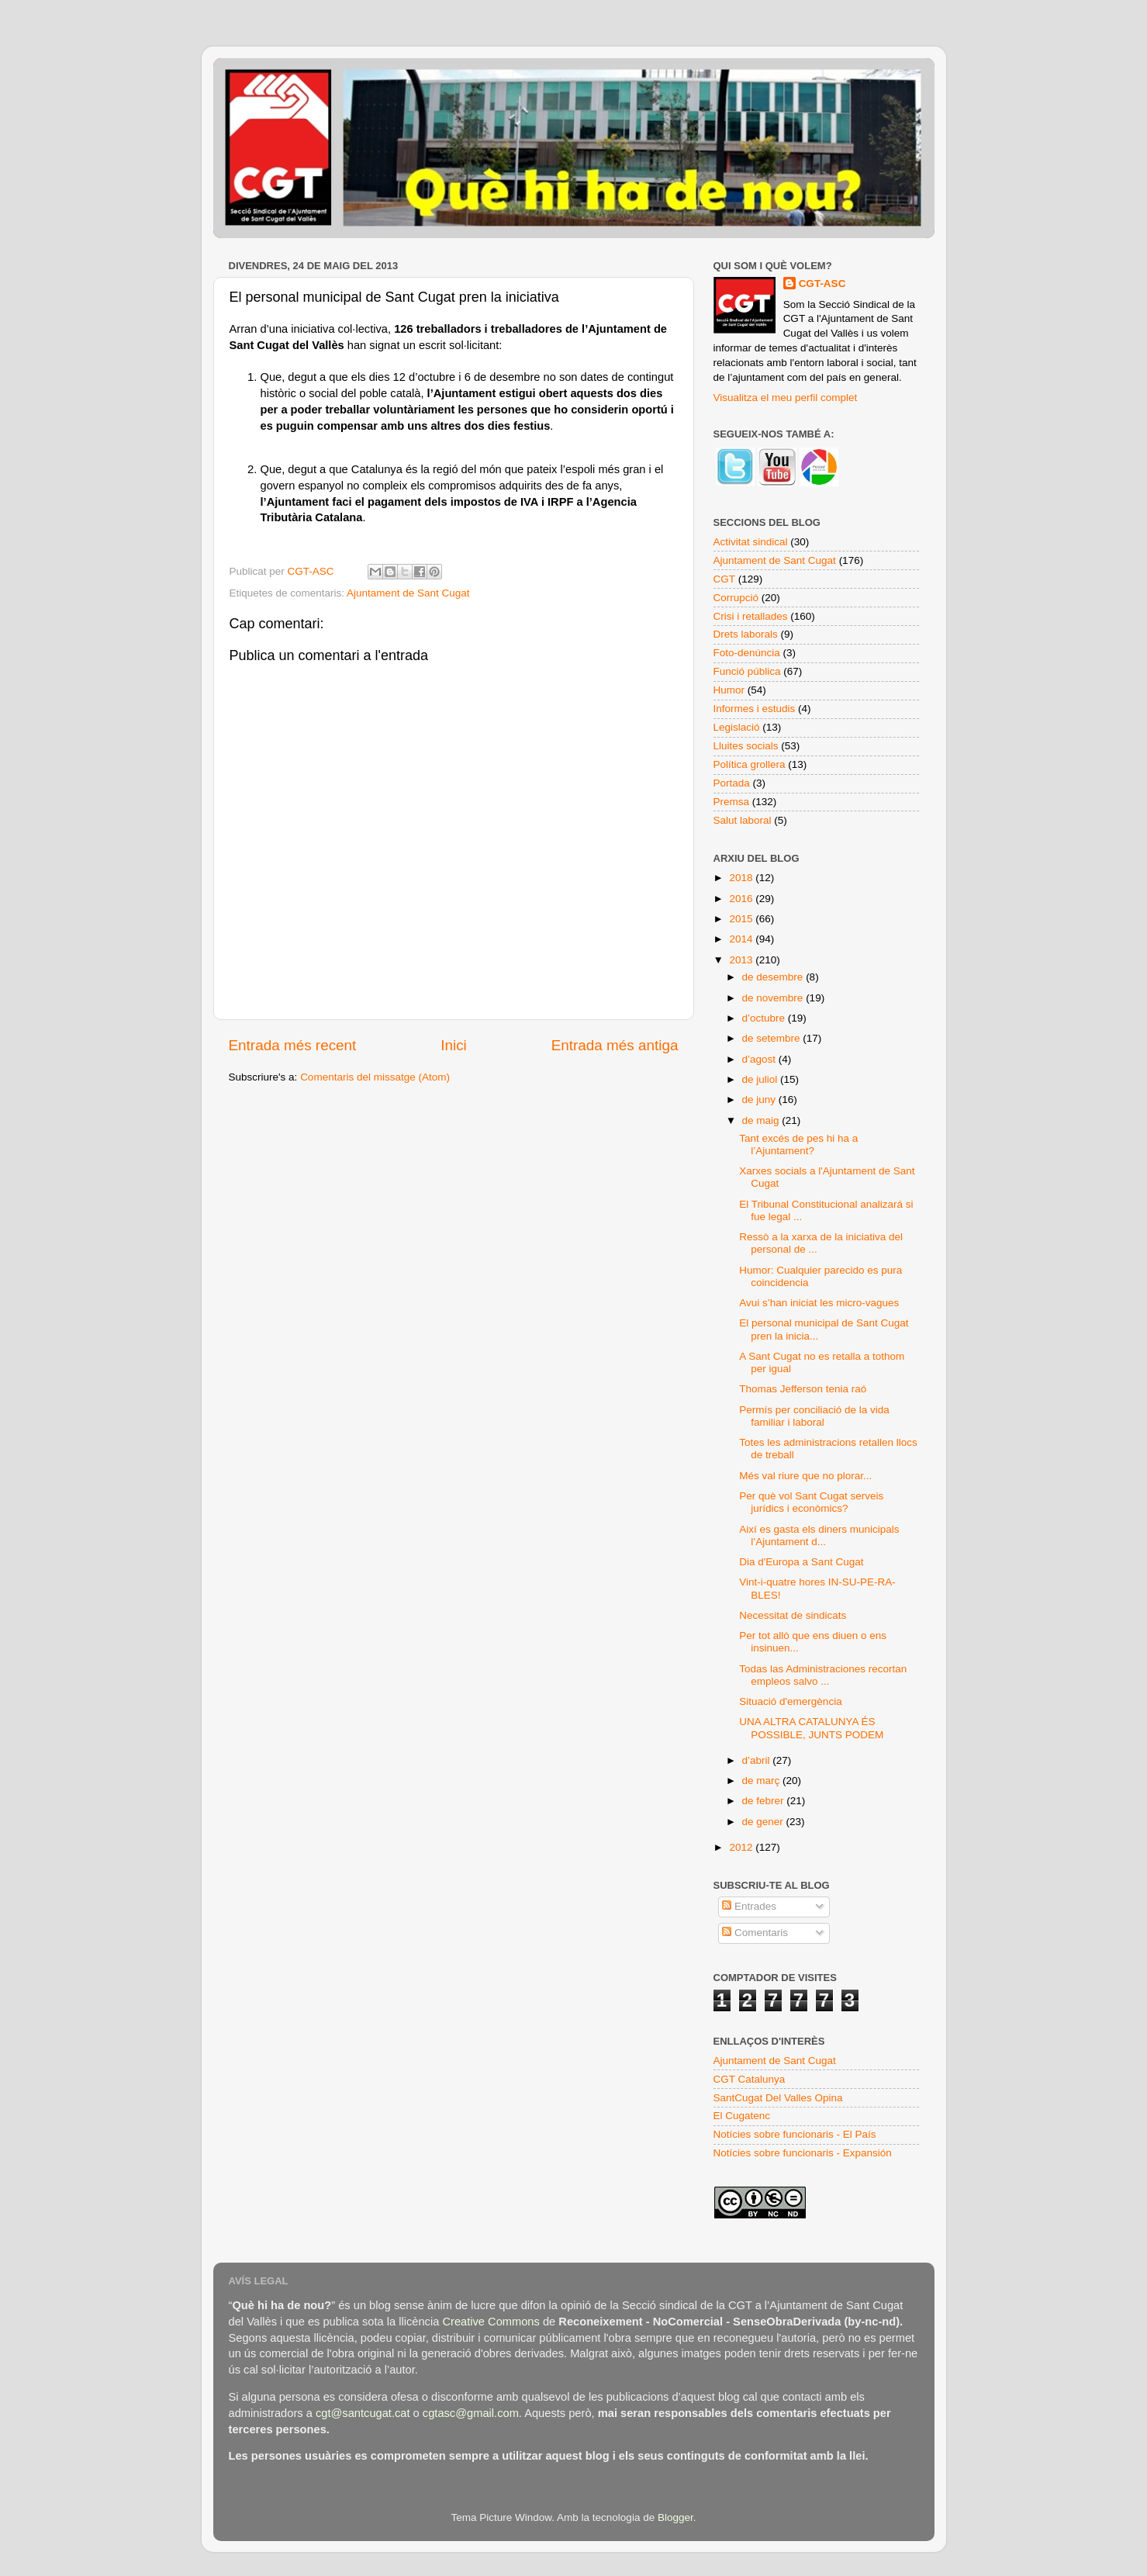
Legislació (736, 727)
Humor (729, 690)
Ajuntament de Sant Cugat (408, 593)
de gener (764, 1821)
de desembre (774, 977)
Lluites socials (746, 746)
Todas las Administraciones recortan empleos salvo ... (823, 1675)
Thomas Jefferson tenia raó (802, 1389)
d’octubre (765, 1018)
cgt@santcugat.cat (363, 2413)
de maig (762, 1120)
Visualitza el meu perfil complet (785, 397)
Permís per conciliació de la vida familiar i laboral (814, 1416)
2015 (742, 919)
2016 (742, 898)
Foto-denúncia (746, 653)
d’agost (760, 1059)
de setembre (772, 1038)
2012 (742, 1847)
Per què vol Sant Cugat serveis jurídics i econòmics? (811, 1502)
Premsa (731, 801)
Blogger (675, 2517)
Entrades (749, 1906)
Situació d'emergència (790, 1701)
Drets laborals (745, 634)
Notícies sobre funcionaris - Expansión (802, 2153)
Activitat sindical (750, 542)
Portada (731, 783)
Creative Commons (490, 2321)
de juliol (761, 1079)
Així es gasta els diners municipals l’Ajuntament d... (819, 1535)
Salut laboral (742, 820)
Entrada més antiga (615, 1045)
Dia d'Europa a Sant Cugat (801, 1562)
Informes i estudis (754, 708)
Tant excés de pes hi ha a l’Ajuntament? (798, 1144)
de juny (760, 1099)
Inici (453, 1045)
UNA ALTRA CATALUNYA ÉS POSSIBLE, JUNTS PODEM (811, 1728)
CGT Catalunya (749, 2079)
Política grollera (749, 764)
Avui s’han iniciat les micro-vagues (819, 1303)
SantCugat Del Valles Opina (778, 2098)
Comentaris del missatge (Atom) (375, 1077)
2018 (742, 877)
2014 (742, 939)
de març (762, 1780)
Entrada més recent (293, 1045)
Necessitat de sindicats (792, 1615)
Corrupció (736, 597)
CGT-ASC (822, 283)
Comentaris (755, 1932)
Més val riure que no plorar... (805, 1476)
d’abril (757, 1760)
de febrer (764, 1801)
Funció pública (747, 671)
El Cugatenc (742, 2115)
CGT (724, 579)
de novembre (774, 998)
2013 (742, 960)
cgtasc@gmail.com (471, 2413)
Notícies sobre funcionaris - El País (794, 2134)
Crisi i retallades (750, 616)
